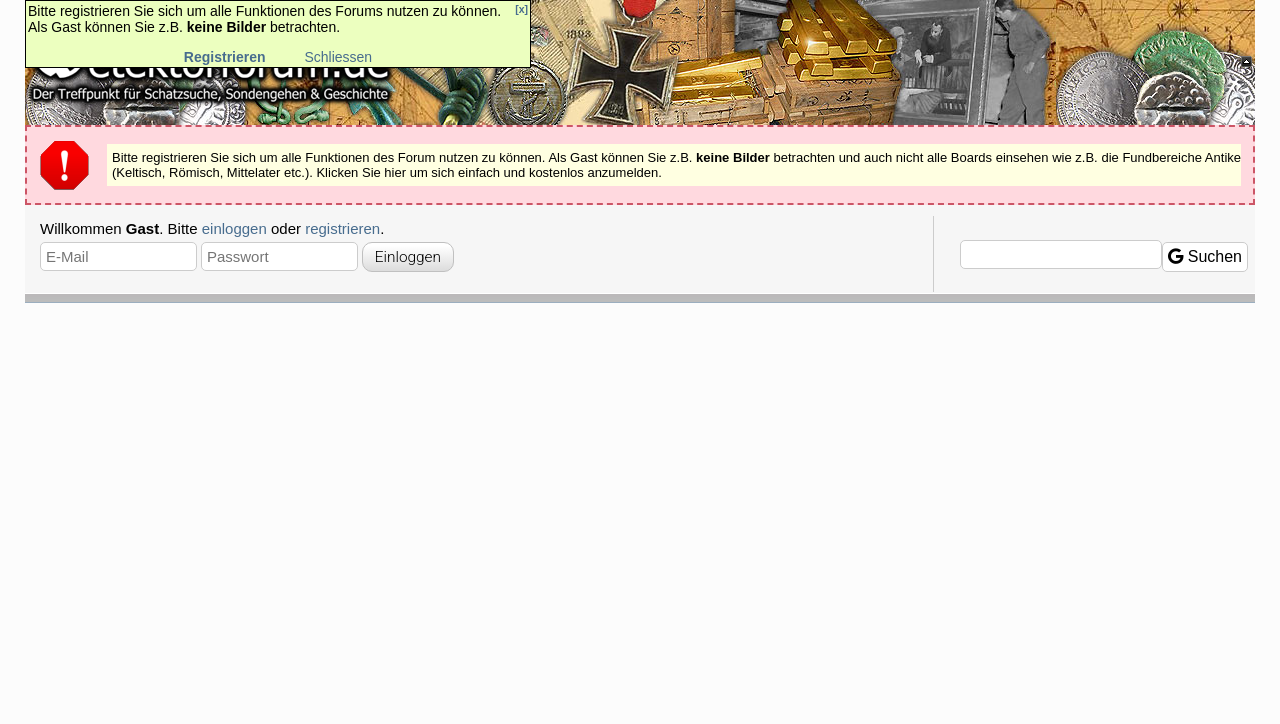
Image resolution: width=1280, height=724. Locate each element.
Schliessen (338, 57)
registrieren (342, 228)
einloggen (234, 228)
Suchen (1205, 256)
